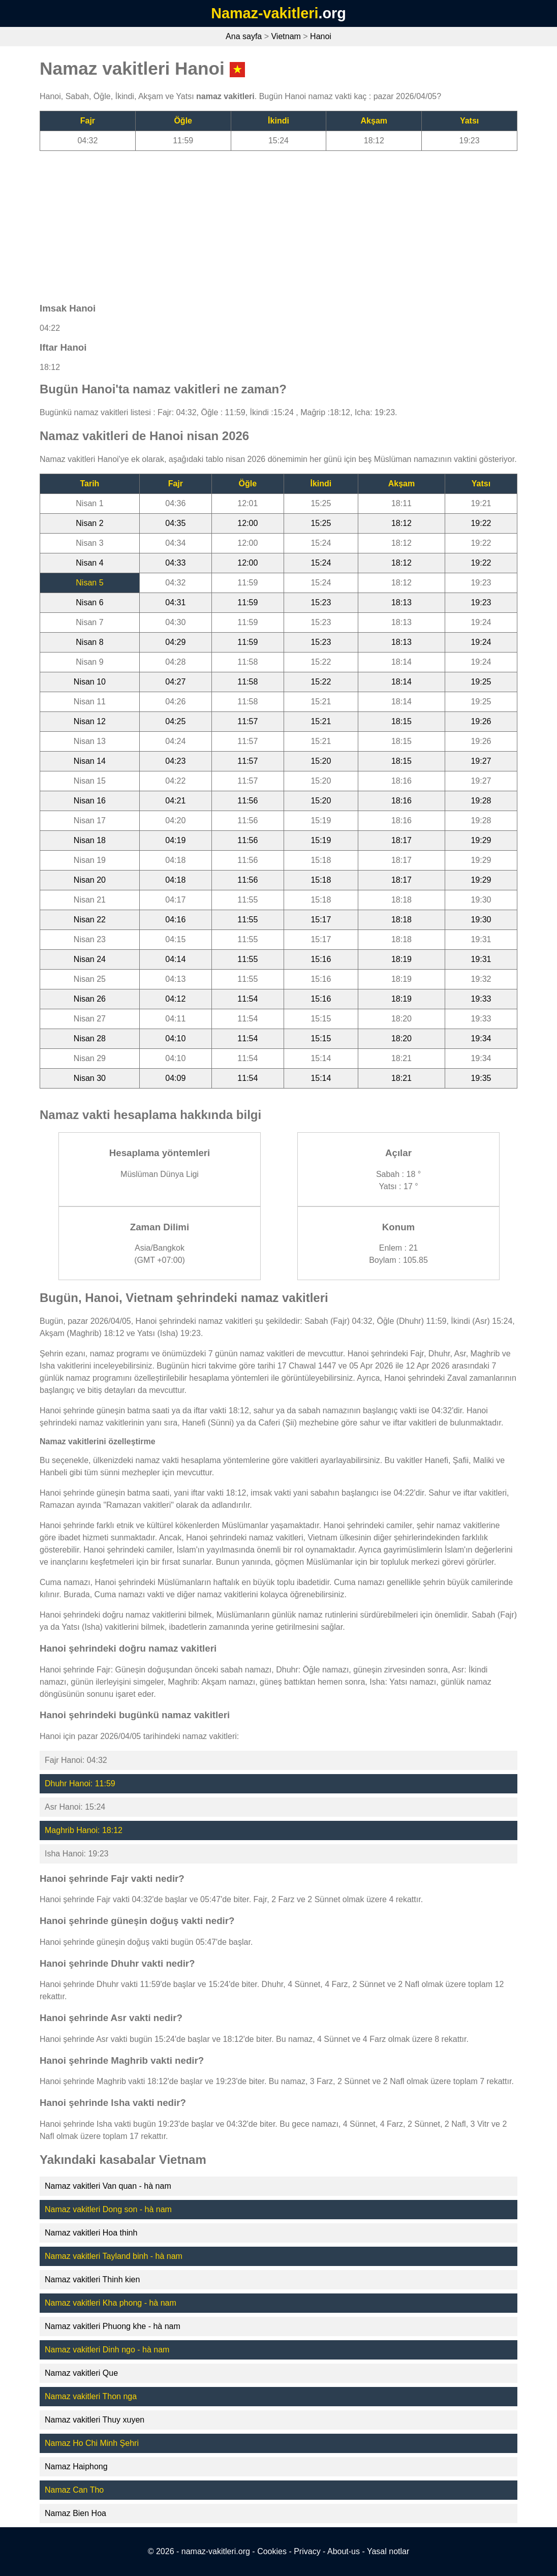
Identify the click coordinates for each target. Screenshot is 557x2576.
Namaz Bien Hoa (75, 2513)
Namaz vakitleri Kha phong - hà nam (110, 2303)
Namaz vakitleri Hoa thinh (91, 2232)
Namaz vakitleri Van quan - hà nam (108, 2186)
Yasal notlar (388, 2551)
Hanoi (320, 36)
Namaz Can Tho (74, 2490)
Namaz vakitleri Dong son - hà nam (108, 2209)
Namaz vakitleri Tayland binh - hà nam (113, 2256)
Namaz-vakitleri (264, 13)
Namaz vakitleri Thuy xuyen (94, 2419)
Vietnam (285, 36)
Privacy (307, 2551)
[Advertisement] (278, 222)
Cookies (272, 2551)
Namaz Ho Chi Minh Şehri (92, 2443)
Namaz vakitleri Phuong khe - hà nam (112, 2326)
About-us (343, 2551)
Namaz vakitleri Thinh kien (92, 2279)
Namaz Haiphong (76, 2466)
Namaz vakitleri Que (81, 2373)
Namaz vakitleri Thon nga (91, 2396)
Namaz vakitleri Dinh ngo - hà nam (107, 2349)
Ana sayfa (244, 36)
